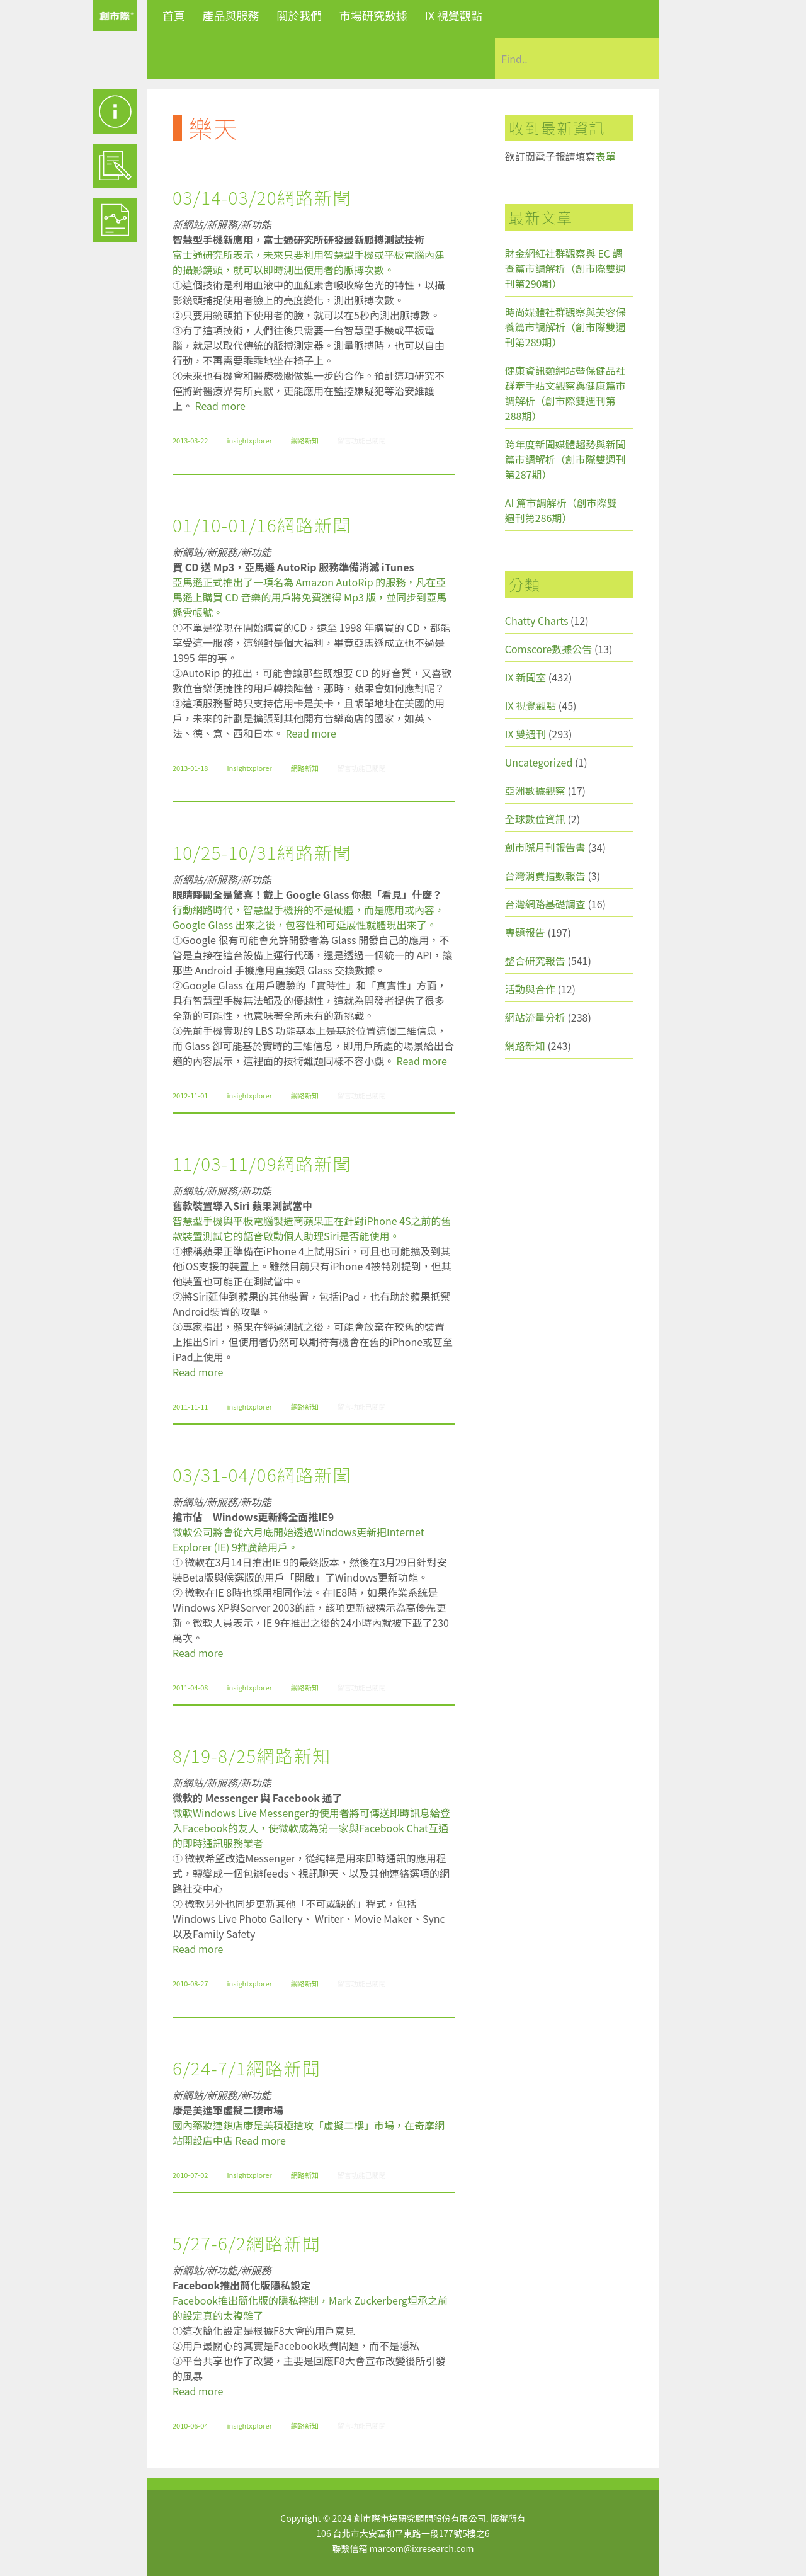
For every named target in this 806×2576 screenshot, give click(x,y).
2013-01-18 (190, 768)
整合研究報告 (535, 960)
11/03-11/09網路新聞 (262, 1163)
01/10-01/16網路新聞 (262, 524)
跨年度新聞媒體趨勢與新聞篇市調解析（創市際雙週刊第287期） (565, 459)
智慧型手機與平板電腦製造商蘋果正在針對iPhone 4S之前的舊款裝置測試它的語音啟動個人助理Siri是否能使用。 (312, 1228)
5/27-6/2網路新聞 (247, 2242)
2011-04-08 (190, 1687)
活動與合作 (530, 988)
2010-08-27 (190, 1983)
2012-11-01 (190, 1095)
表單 (606, 156)
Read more (220, 405)
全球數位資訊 (535, 818)
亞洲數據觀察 (535, 790)
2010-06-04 (190, 2425)
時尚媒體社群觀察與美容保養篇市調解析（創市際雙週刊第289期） (565, 327)
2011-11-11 (190, 1406)
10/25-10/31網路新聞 (262, 852)
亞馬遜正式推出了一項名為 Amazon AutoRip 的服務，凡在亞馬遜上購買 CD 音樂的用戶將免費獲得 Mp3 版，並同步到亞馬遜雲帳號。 (309, 597)
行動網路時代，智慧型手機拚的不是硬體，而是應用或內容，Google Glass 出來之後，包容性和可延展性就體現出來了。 (309, 917)
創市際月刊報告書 (545, 847)
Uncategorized (539, 762)
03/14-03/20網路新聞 (262, 197)
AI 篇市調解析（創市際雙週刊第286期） (561, 510)
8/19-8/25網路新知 (252, 1755)
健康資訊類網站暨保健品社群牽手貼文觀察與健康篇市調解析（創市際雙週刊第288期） (565, 393)
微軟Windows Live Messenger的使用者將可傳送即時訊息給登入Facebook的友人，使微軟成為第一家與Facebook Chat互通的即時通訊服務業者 (311, 1827)
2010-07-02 (190, 2175)
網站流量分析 (535, 1017)
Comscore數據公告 (549, 648)
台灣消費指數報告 (545, 875)
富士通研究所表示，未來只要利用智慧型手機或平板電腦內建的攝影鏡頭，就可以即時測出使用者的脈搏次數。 (309, 262)
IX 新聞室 (525, 677)
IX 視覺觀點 (453, 15)
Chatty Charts (537, 620)
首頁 (173, 15)
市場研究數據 (373, 15)
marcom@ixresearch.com (422, 2548)
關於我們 (299, 15)
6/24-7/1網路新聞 (247, 2067)
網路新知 (305, 440)
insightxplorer (249, 440)
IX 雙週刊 (525, 733)
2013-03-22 (190, 440)
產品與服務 (231, 15)
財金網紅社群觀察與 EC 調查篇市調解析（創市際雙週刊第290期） (565, 268)
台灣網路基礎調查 (545, 903)
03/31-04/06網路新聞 (262, 1474)
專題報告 (525, 932)
